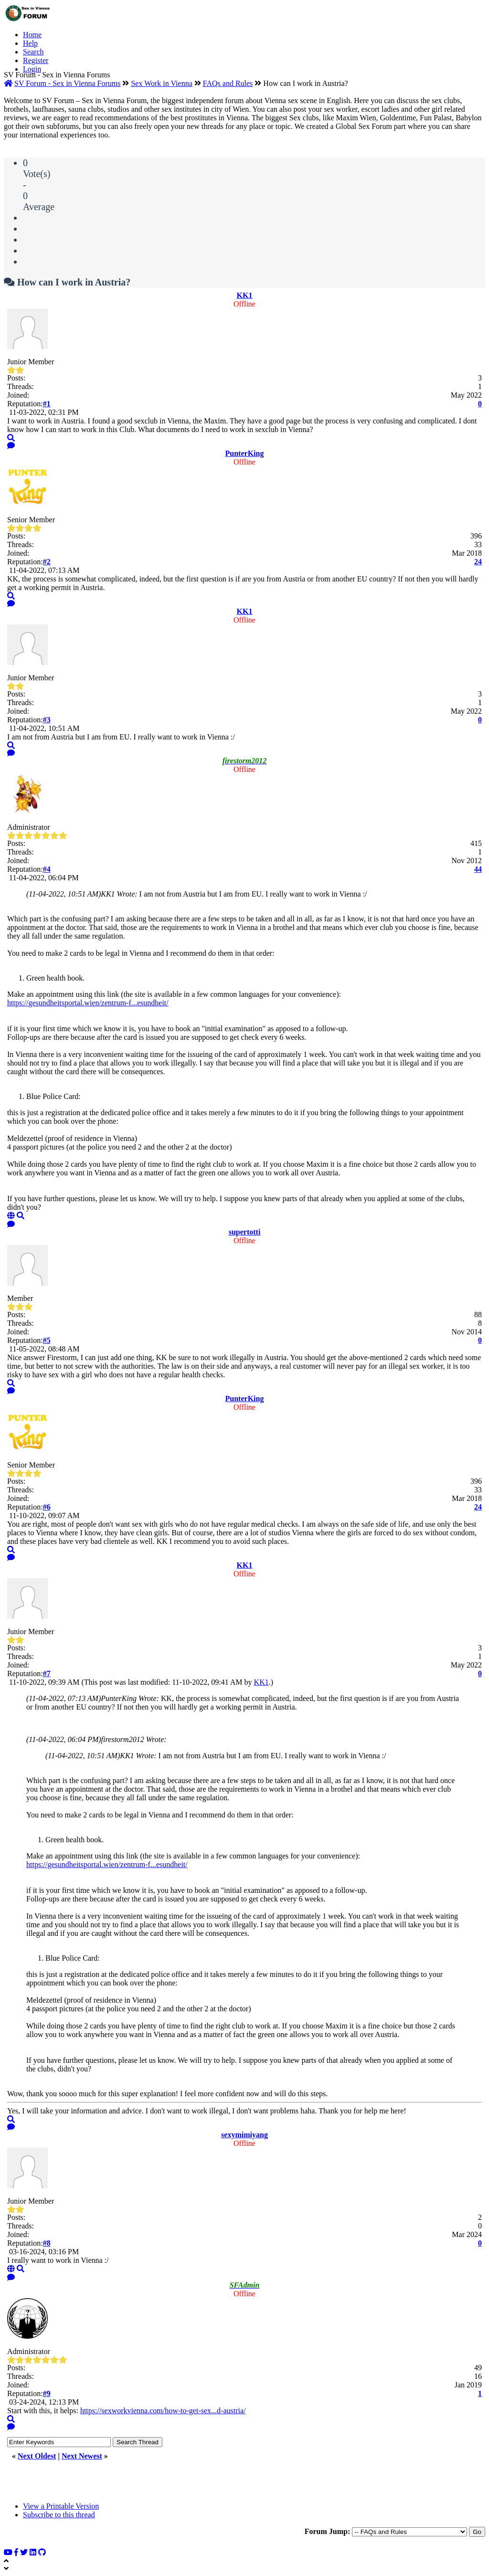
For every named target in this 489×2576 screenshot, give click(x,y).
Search (33, 52)
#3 (47, 720)
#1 (47, 404)
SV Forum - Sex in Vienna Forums (67, 83)
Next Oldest (37, 2456)
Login (32, 69)
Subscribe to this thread (59, 2515)
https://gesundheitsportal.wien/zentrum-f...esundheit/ (88, 1003)
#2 (47, 562)
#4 (47, 869)
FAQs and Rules (228, 83)
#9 (47, 2393)
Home (32, 35)
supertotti (245, 1232)
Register (35, 60)
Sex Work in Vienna (161, 83)
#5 (47, 1340)
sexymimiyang (244, 2135)
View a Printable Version (61, 2506)
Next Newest (82, 2456)
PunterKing (244, 453)
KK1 (245, 295)
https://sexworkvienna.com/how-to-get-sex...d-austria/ (163, 2411)
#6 (47, 1507)
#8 (47, 2243)
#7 (47, 1673)
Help (30, 43)
